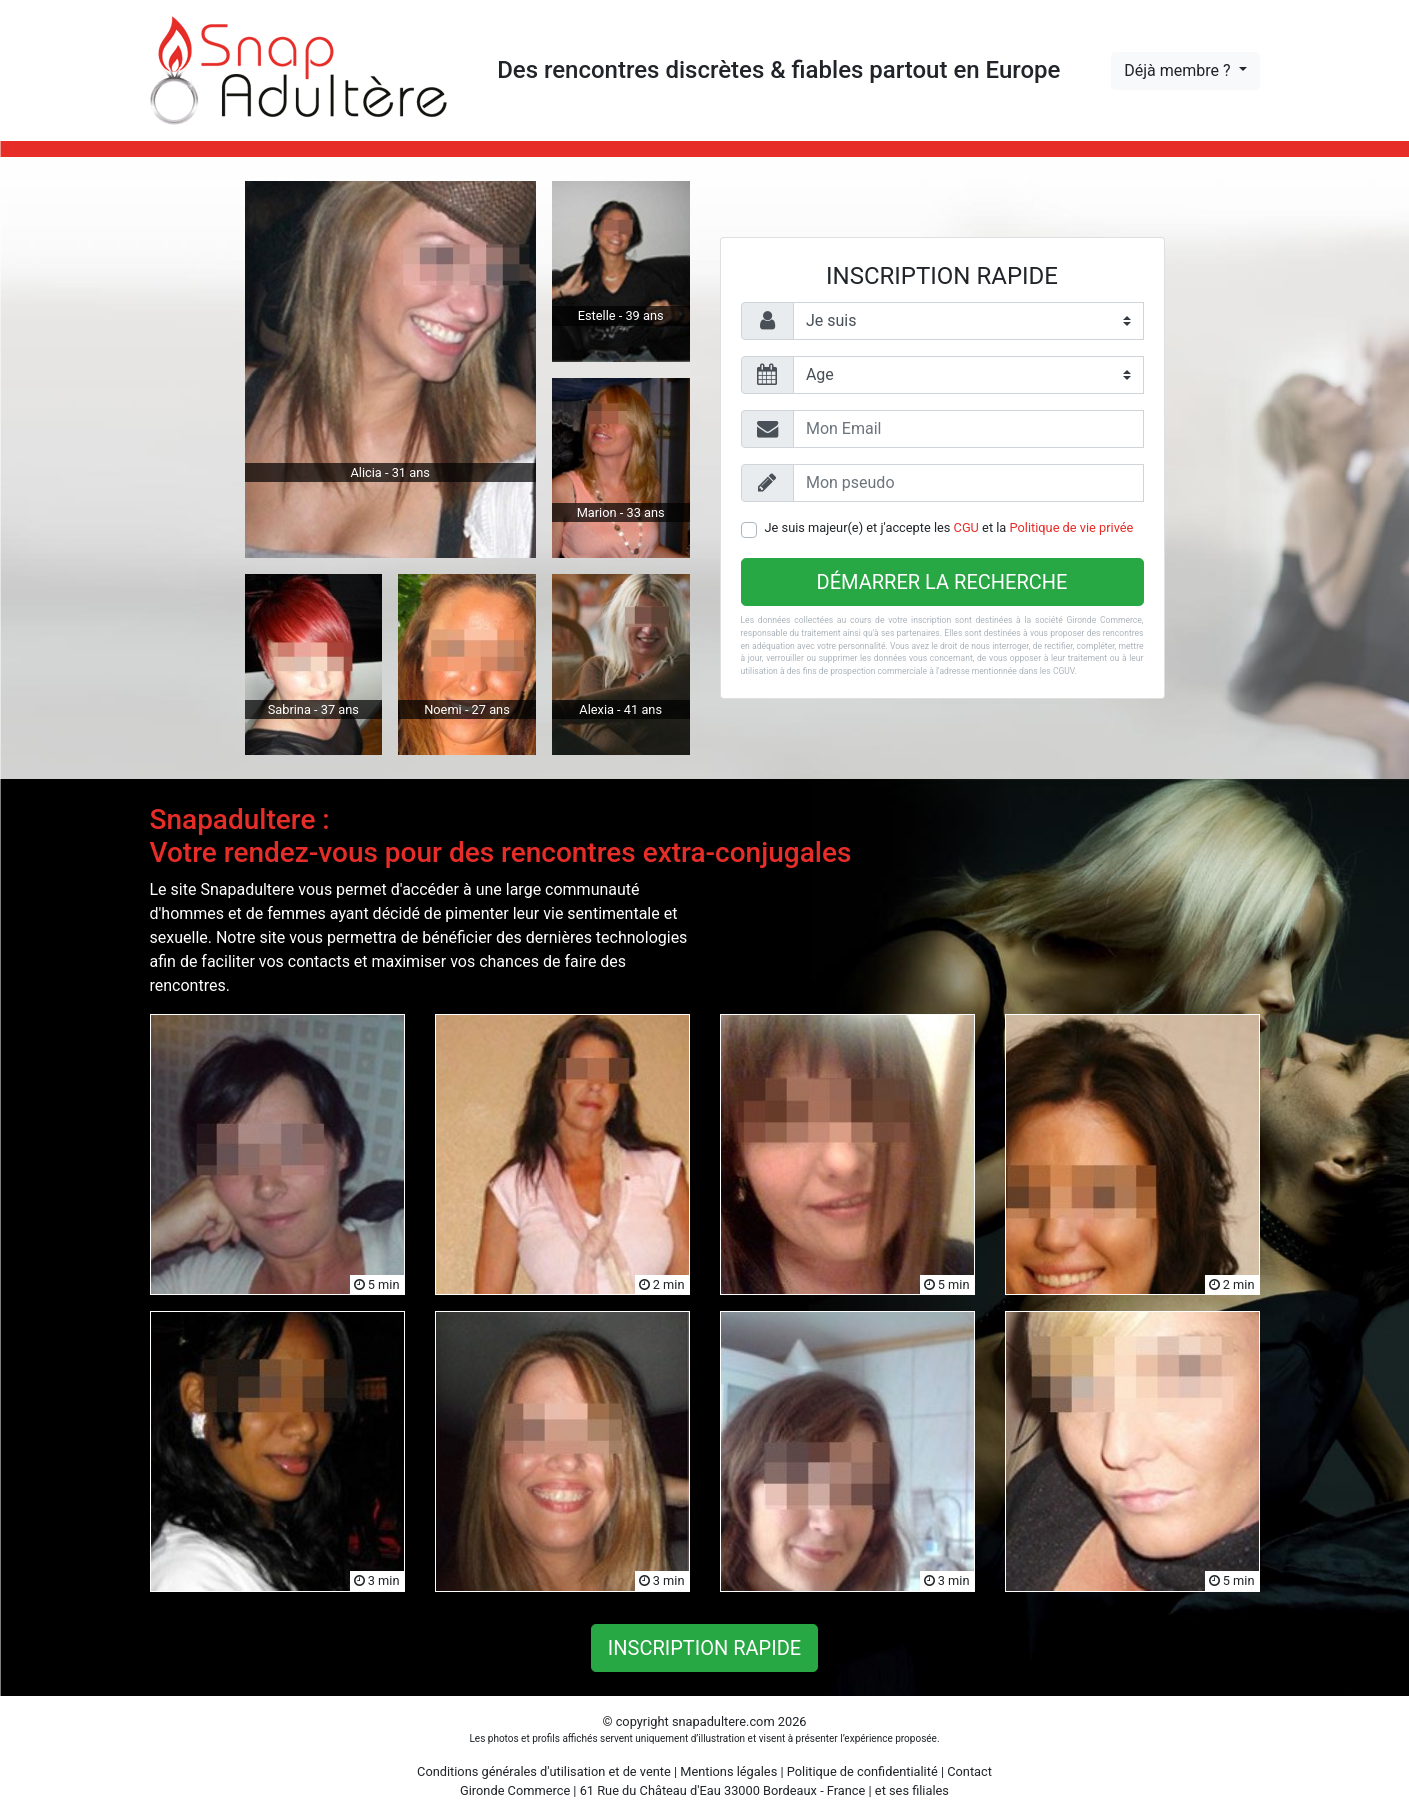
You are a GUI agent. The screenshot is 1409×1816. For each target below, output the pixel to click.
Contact (969, 1771)
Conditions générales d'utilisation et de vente (544, 1771)
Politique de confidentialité (862, 1771)
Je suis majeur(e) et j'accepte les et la (949, 527)
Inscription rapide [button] (704, 1648)
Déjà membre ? (1179, 70)
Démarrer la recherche (942, 582)
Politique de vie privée (1072, 527)
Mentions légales (728, 1771)
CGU (966, 527)
